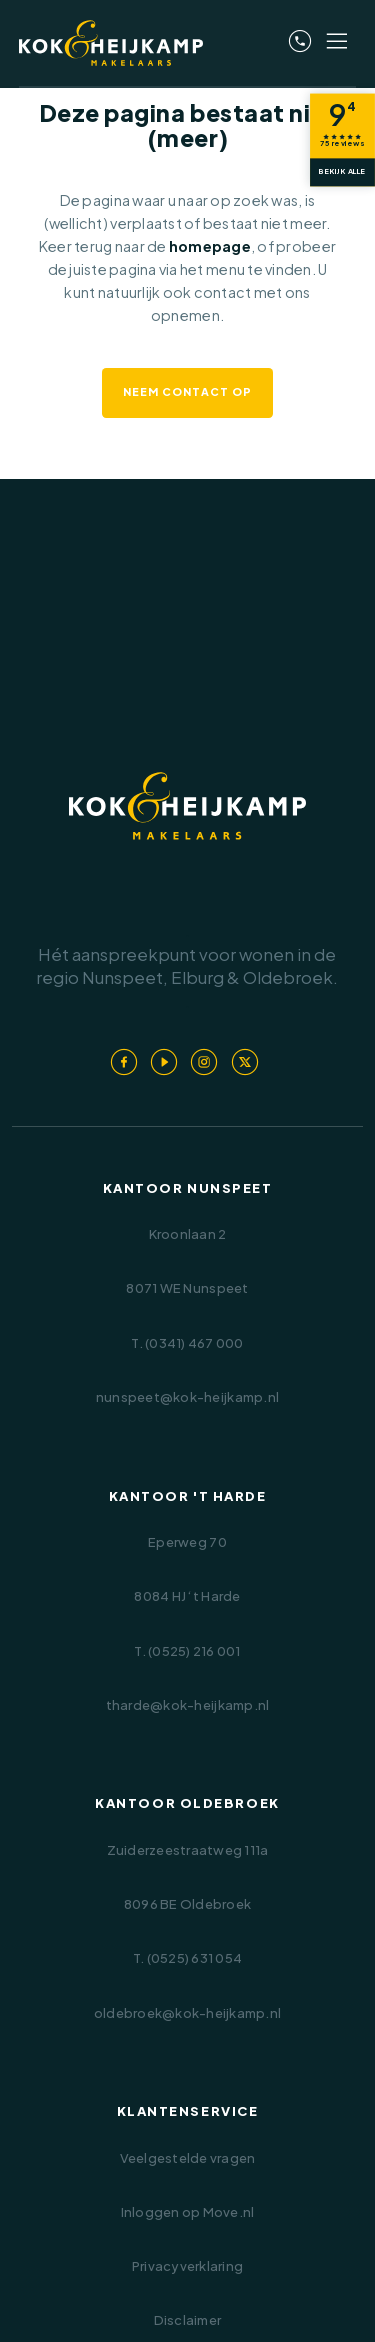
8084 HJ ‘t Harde (187, 1596)
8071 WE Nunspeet (187, 1288)
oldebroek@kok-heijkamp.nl (187, 2013)
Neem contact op (187, 391)
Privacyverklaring (187, 2266)
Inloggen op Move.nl (188, 2212)
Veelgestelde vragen (188, 2158)
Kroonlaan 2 (188, 1234)
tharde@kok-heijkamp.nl (188, 1705)
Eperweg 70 (187, 1542)
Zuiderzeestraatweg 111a (188, 1850)
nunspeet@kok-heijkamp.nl (187, 1397)
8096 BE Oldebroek (187, 1904)
